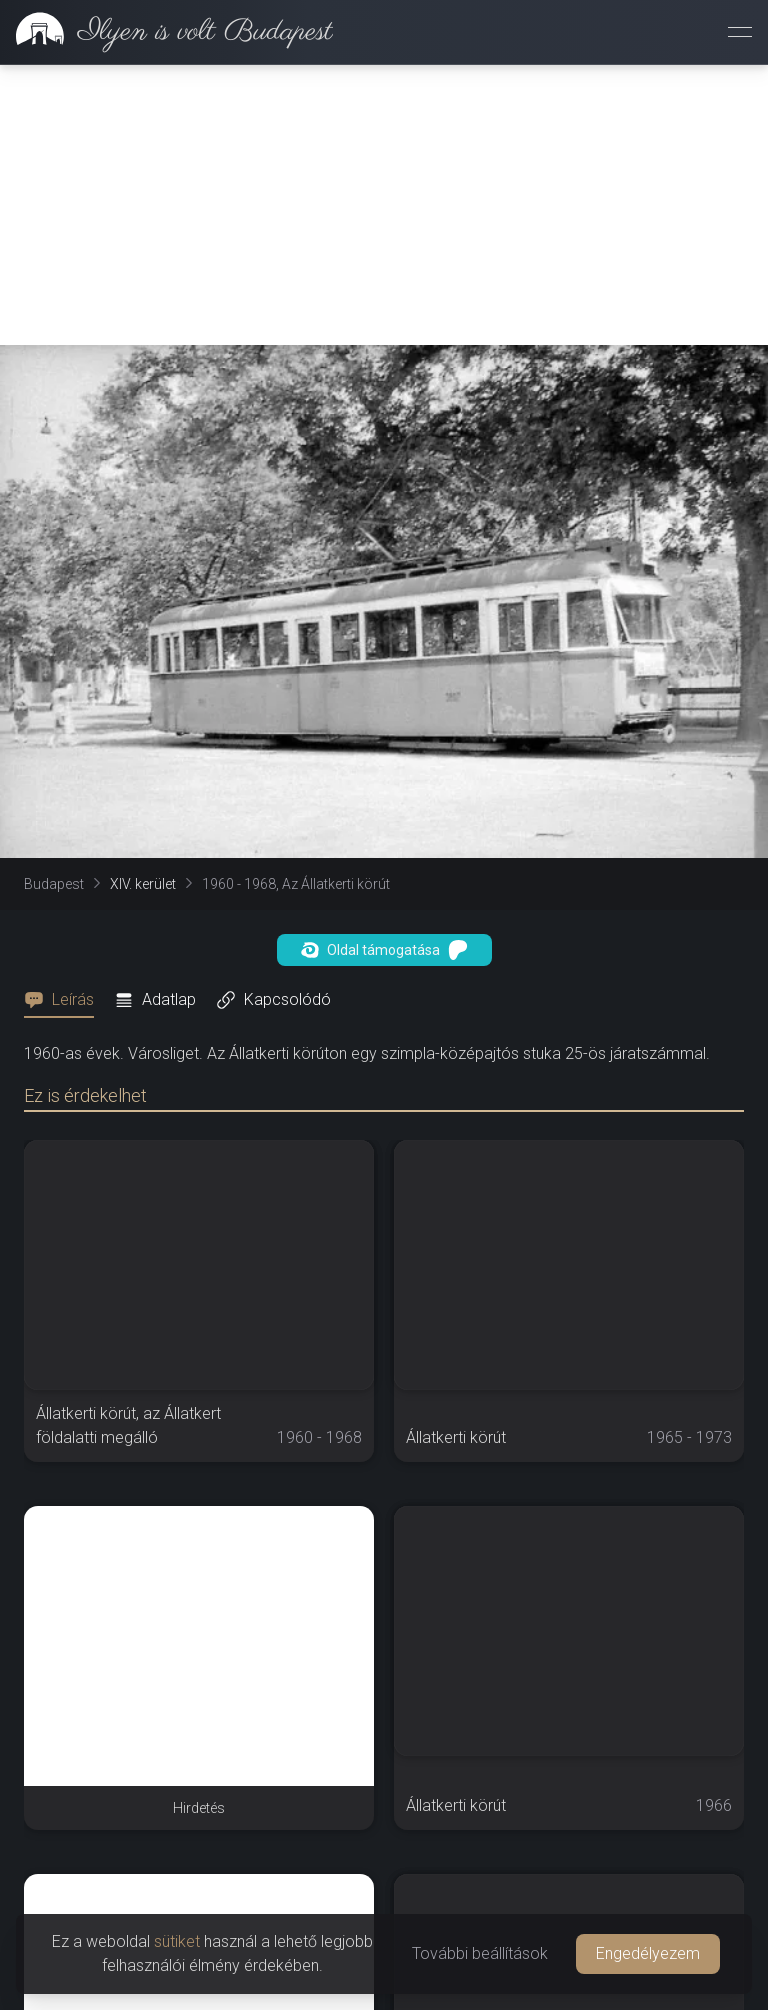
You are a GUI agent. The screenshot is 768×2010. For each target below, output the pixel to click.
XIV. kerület (143, 884)
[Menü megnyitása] (740, 32)
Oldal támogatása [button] (384, 950)
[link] (166, 32)
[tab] (65, 1000)
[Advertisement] (384, 205)
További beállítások (480, 1953)
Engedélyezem (648, 1953)
